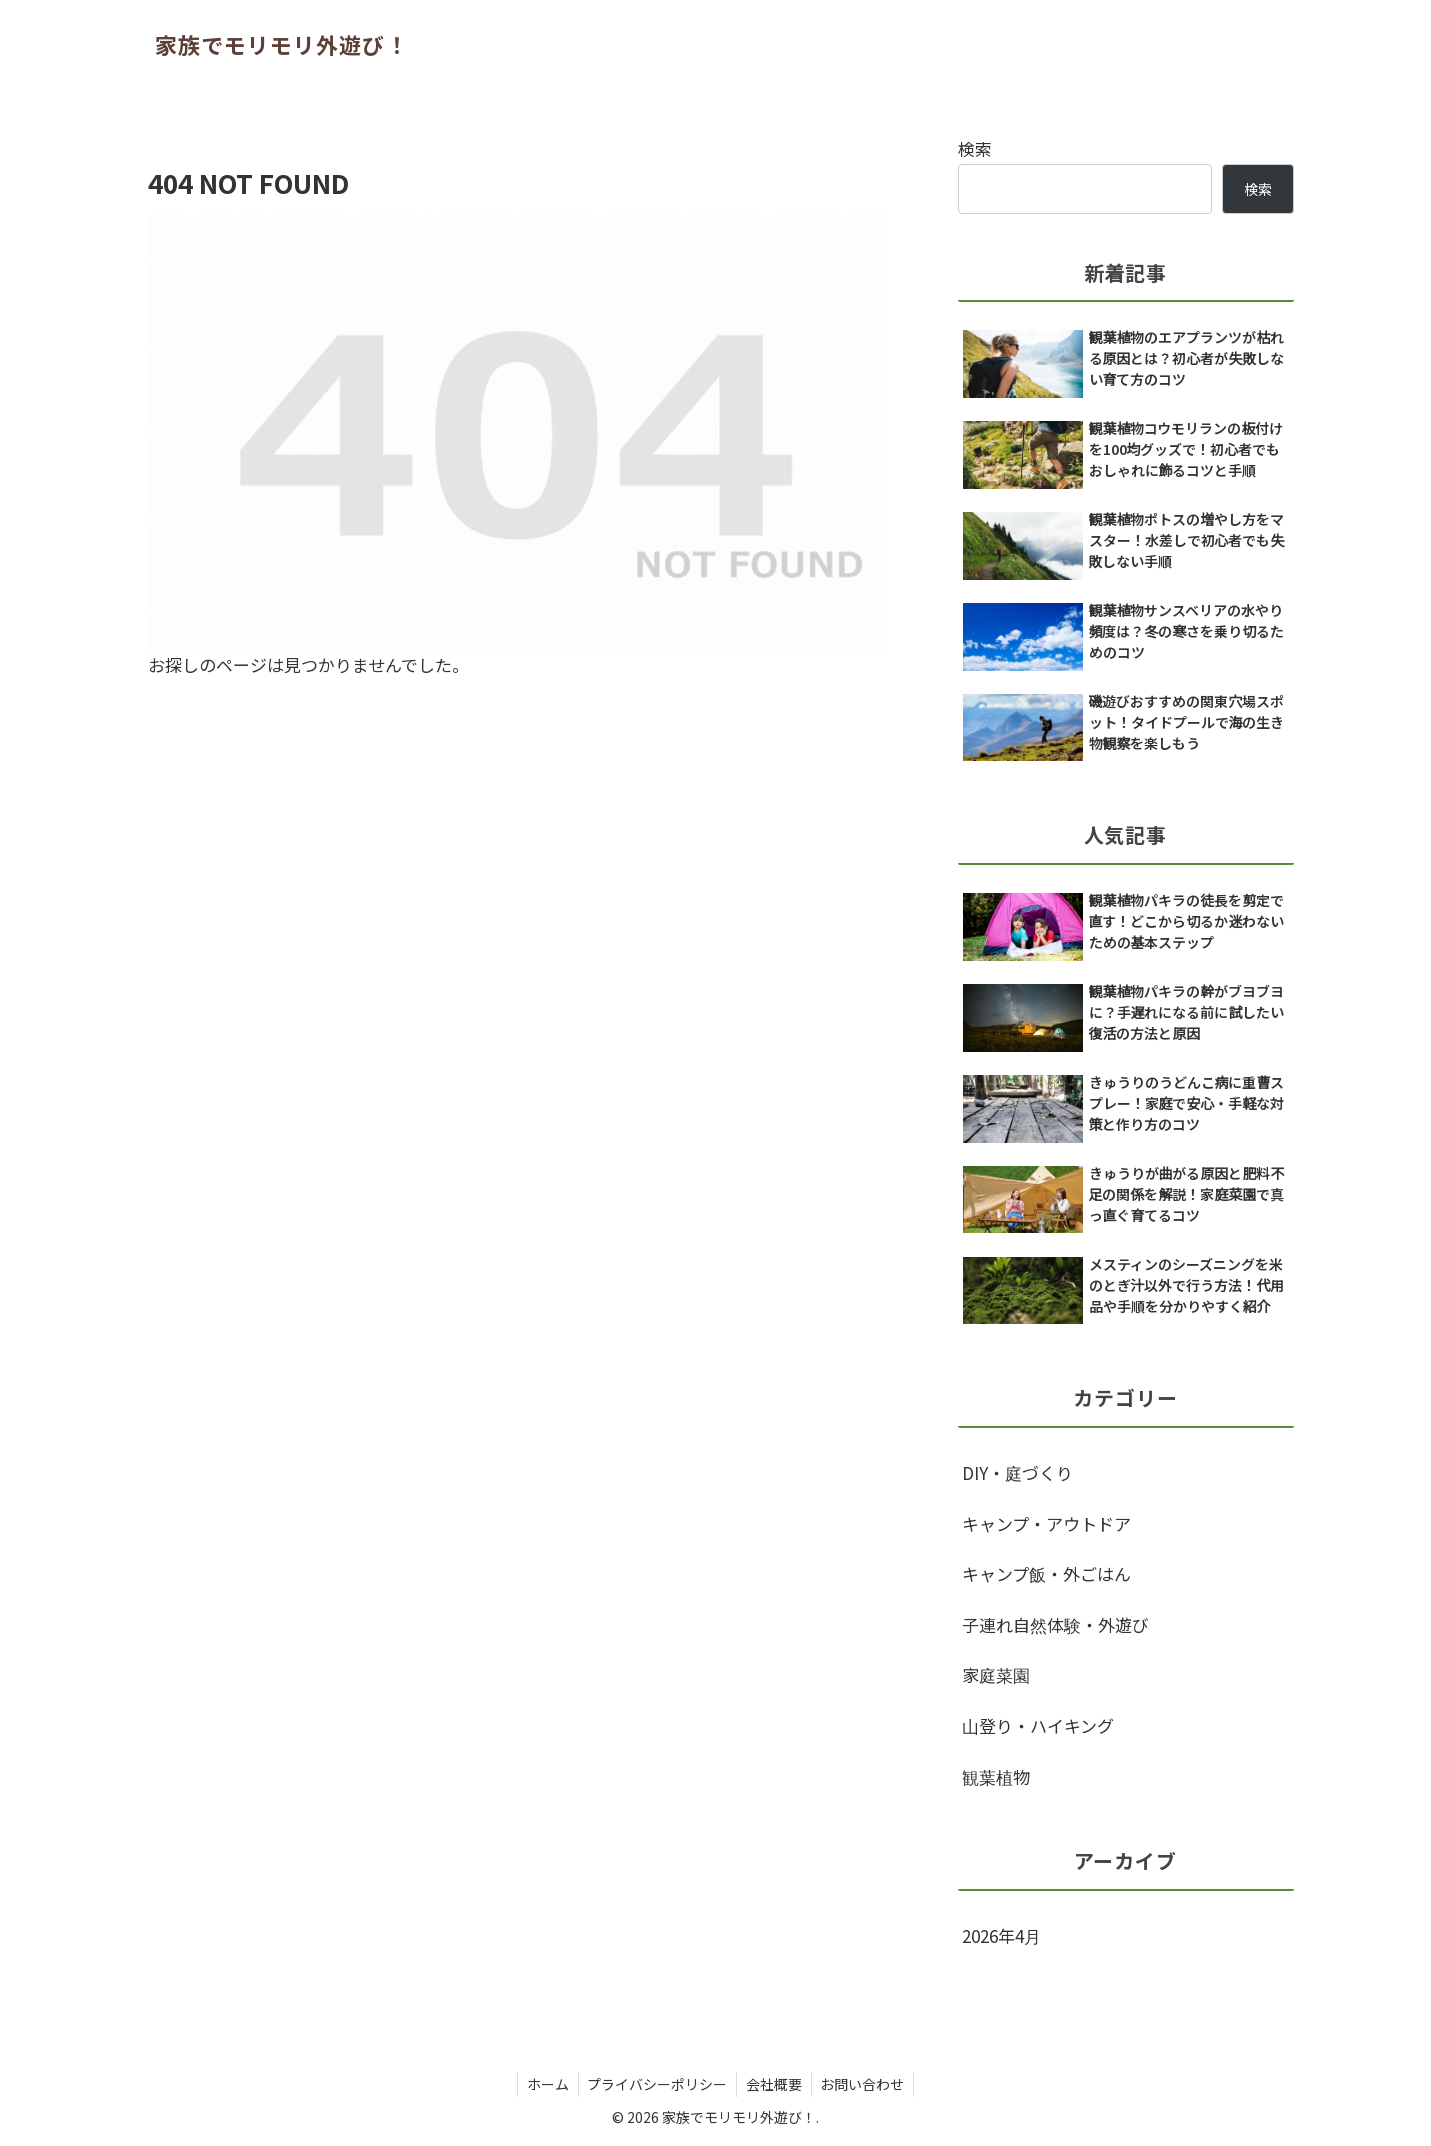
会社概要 (775, 2084)
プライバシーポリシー (656, 2084)
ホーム (544, 2084)
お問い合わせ (866, 2084)
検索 (975, 148)
